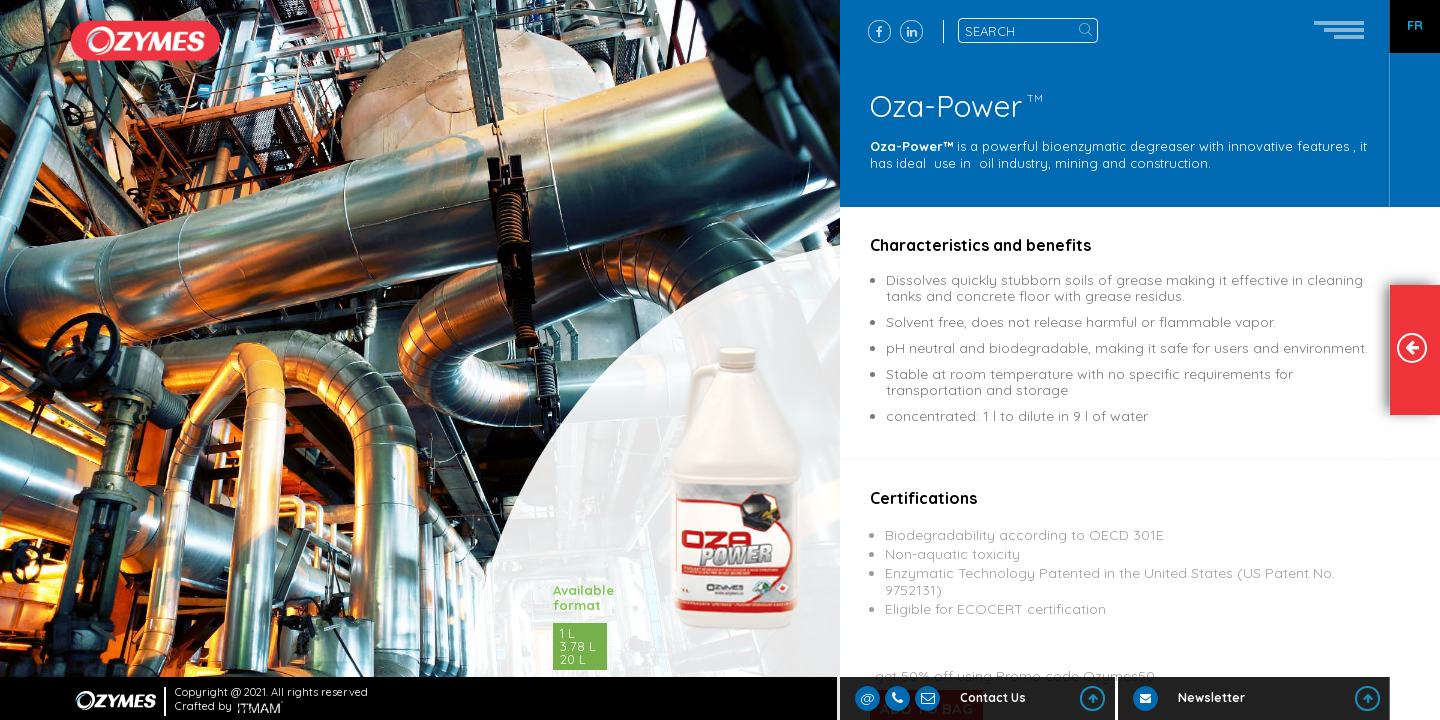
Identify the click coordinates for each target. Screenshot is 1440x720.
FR (1415, 25)
